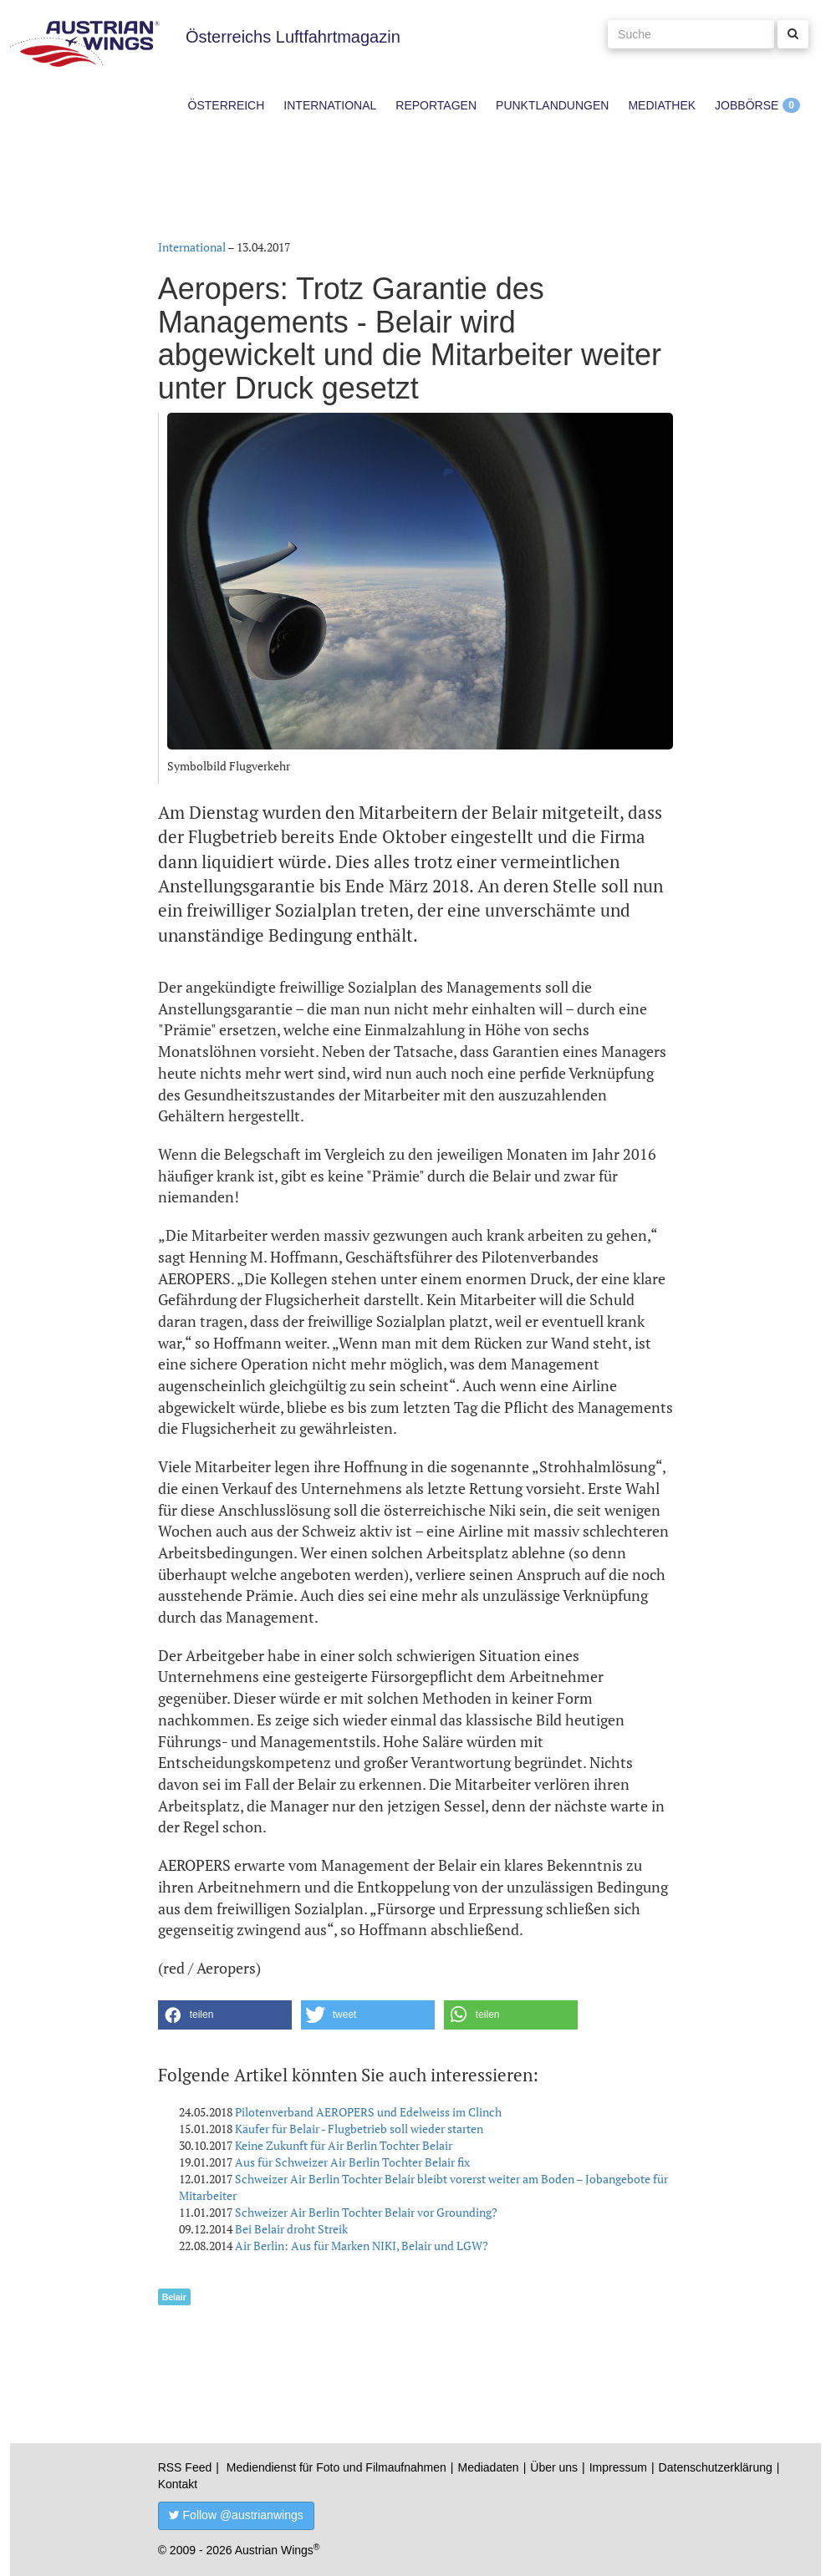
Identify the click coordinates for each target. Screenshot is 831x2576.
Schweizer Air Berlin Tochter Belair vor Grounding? (366, 2212)
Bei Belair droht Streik (291, 2229)
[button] (225, 2015)
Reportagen (436, 105)
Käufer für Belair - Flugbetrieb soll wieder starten (359, 2129)
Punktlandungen (552, 105)
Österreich (226, 105)
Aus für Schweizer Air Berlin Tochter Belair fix (352, 2162)
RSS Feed (185, 2467)
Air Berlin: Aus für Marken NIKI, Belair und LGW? (361, 2245)
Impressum (618, 2467)
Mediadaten (487, 2467)
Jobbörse (746, 105)
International (329, 105)
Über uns (554, 2467)
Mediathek (662, 105)
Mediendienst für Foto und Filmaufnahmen (336, 2467)
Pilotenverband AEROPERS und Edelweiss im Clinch (368, 2112)
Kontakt (177, 2484)
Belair (174, 2297)
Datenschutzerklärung (715, 2467)
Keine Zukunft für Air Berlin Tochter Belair (343, 2145)
